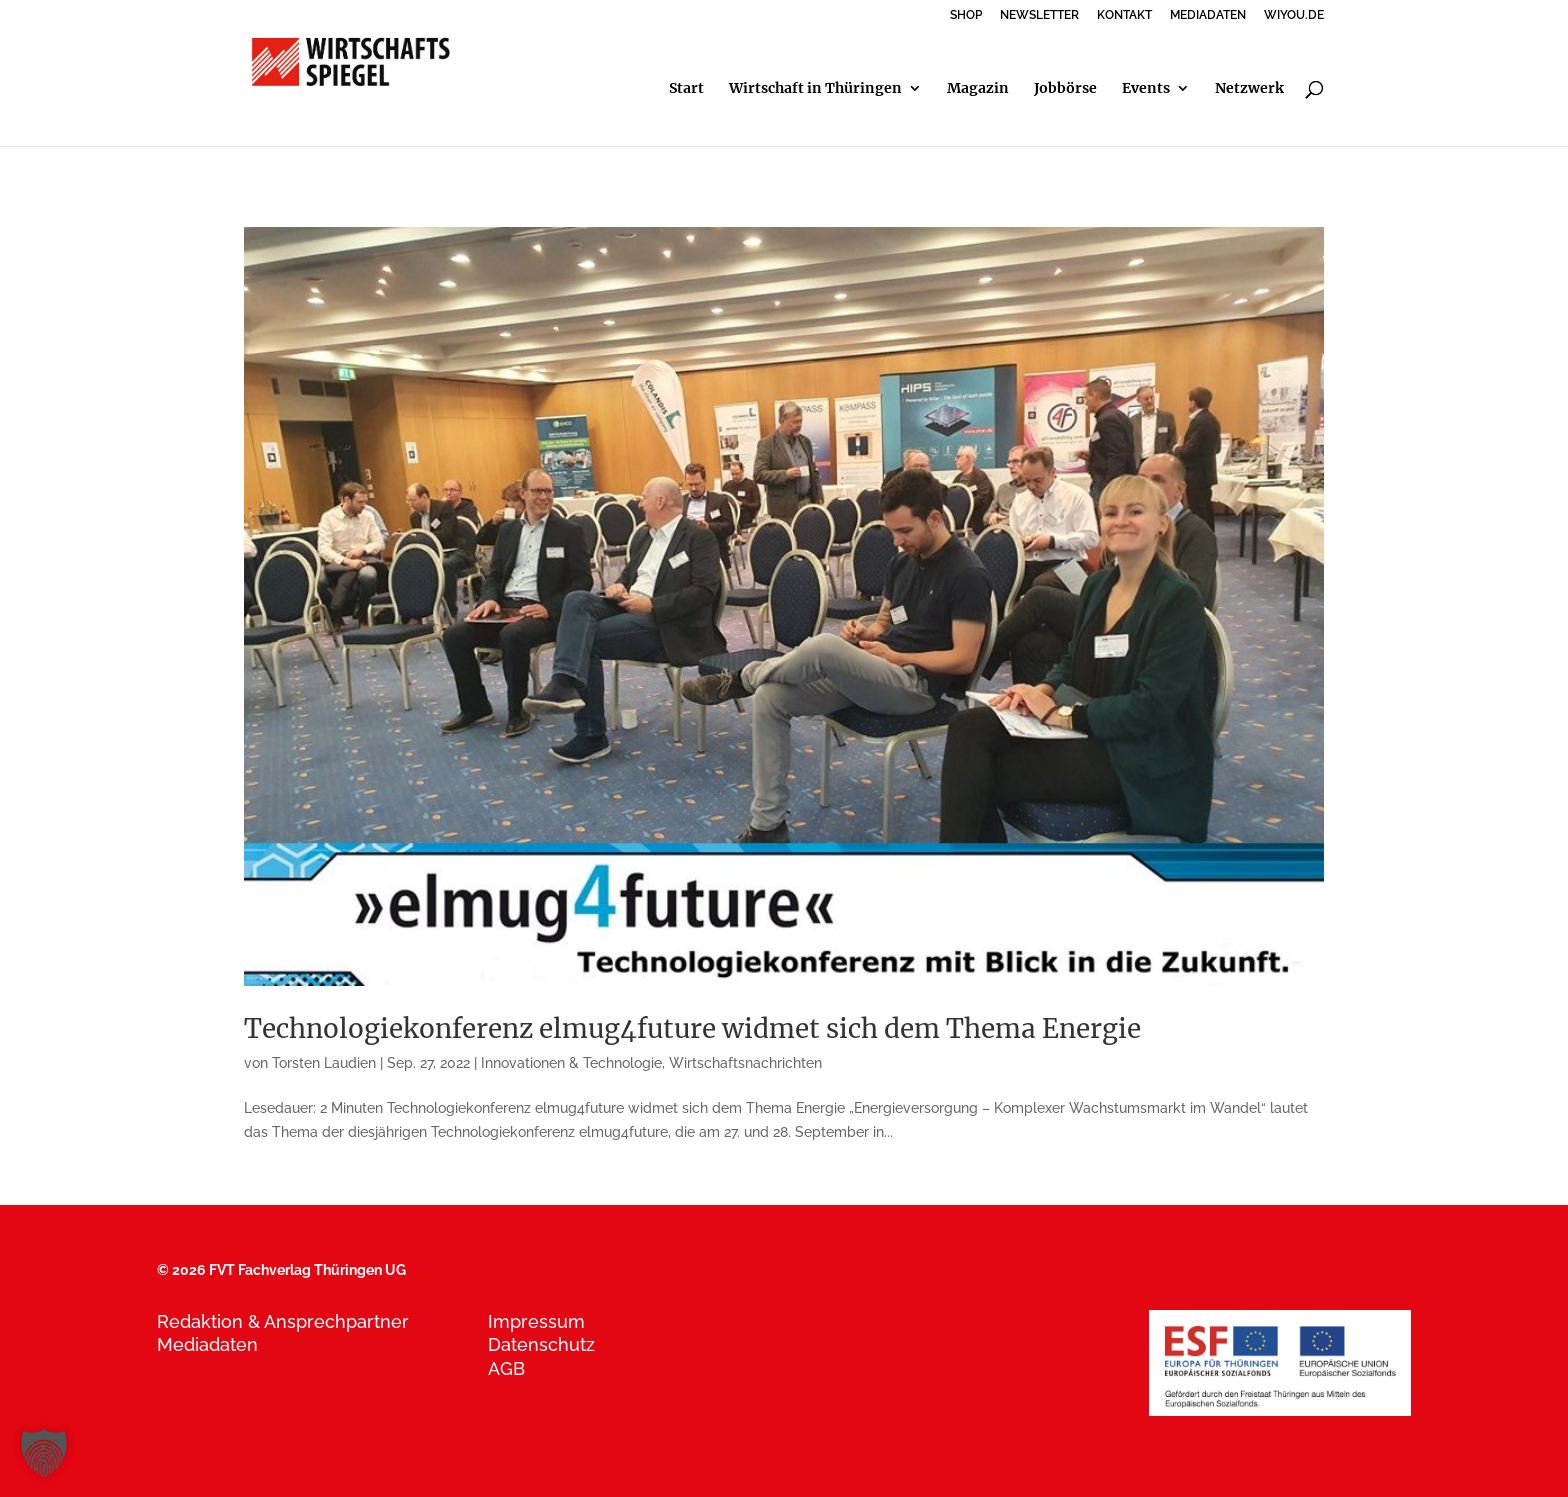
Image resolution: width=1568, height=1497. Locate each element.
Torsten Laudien (324, 1063)
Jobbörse (1065, 89)
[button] (44, 1453)
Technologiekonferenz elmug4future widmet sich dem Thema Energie (692, 1028)
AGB (506, 1368)
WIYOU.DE (1294, 15)
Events (1146, 89)
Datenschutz (541, 1344)
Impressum (536, 1321)
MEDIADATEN (1208, 15)
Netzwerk (1249, 89)
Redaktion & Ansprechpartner (283, 1321)
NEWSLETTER (1039, 15)
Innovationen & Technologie (571, 1063)
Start (686, 89)
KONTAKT (1124, 15)
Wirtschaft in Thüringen (815, 89)
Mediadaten (207, 1344)
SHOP (966, 15)
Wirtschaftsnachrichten (745, 1063)
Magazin (978, 89)
